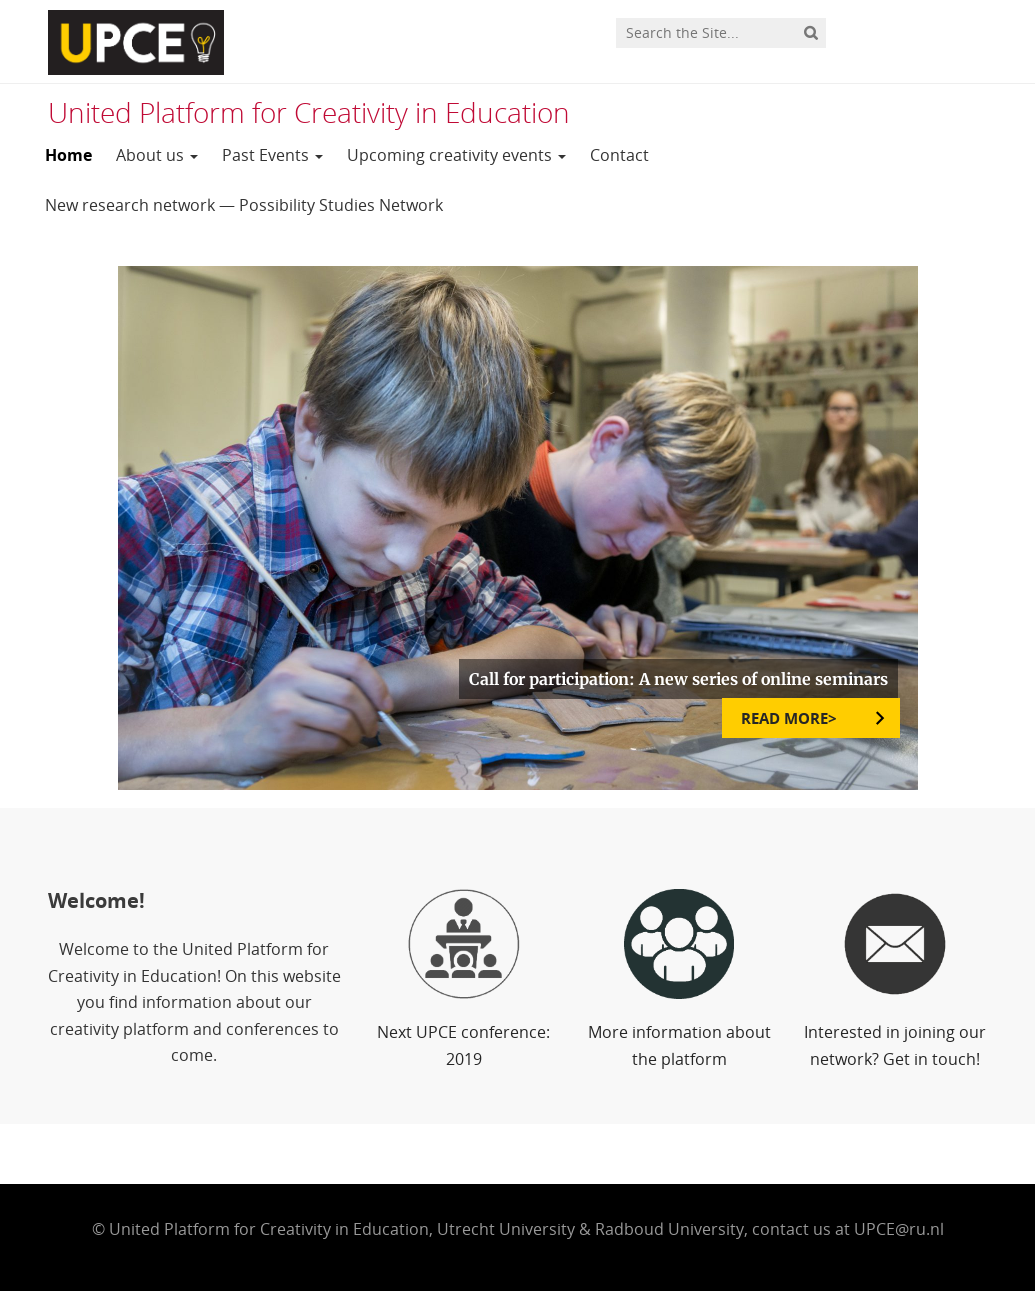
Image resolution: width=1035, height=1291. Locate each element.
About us (157, 155)
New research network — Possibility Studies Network (244, 205)
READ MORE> (791, 718)
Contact (619, 155)
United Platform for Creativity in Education (309, 112)
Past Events (272, 155)
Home (68, 155)
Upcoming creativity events (456, 155)
